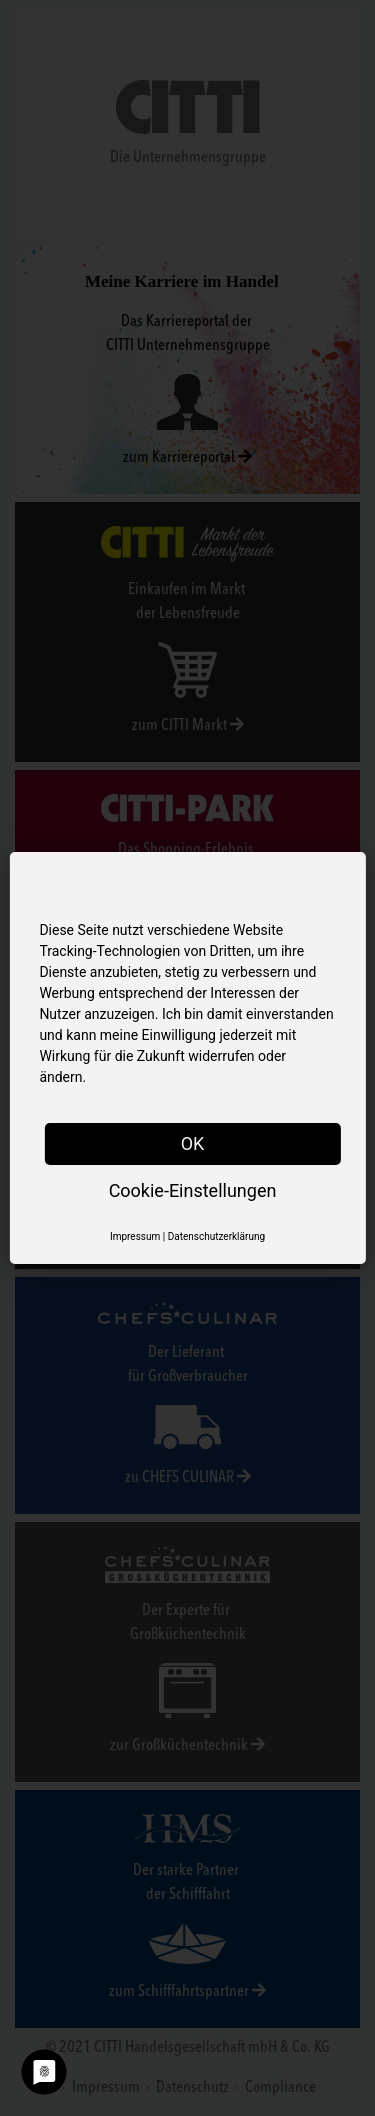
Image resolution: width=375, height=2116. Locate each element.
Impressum (135, 1236)
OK (193, 1143)
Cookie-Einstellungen (193, 1190)
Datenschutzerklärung (216, 1236)
